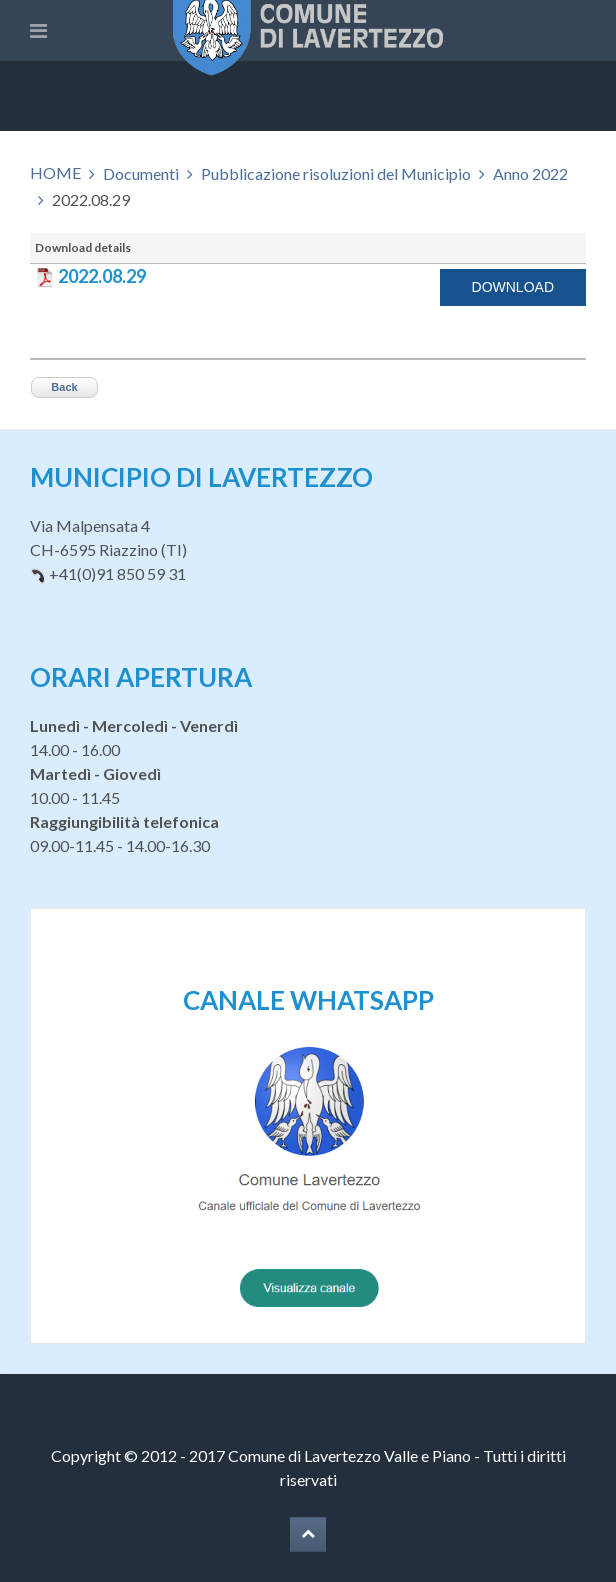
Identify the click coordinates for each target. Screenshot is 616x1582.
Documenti (141, 173)
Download (513, 287)
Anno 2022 (530, 173)
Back (64, 387)
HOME (55, 172)
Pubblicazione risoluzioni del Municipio (336, 173)
